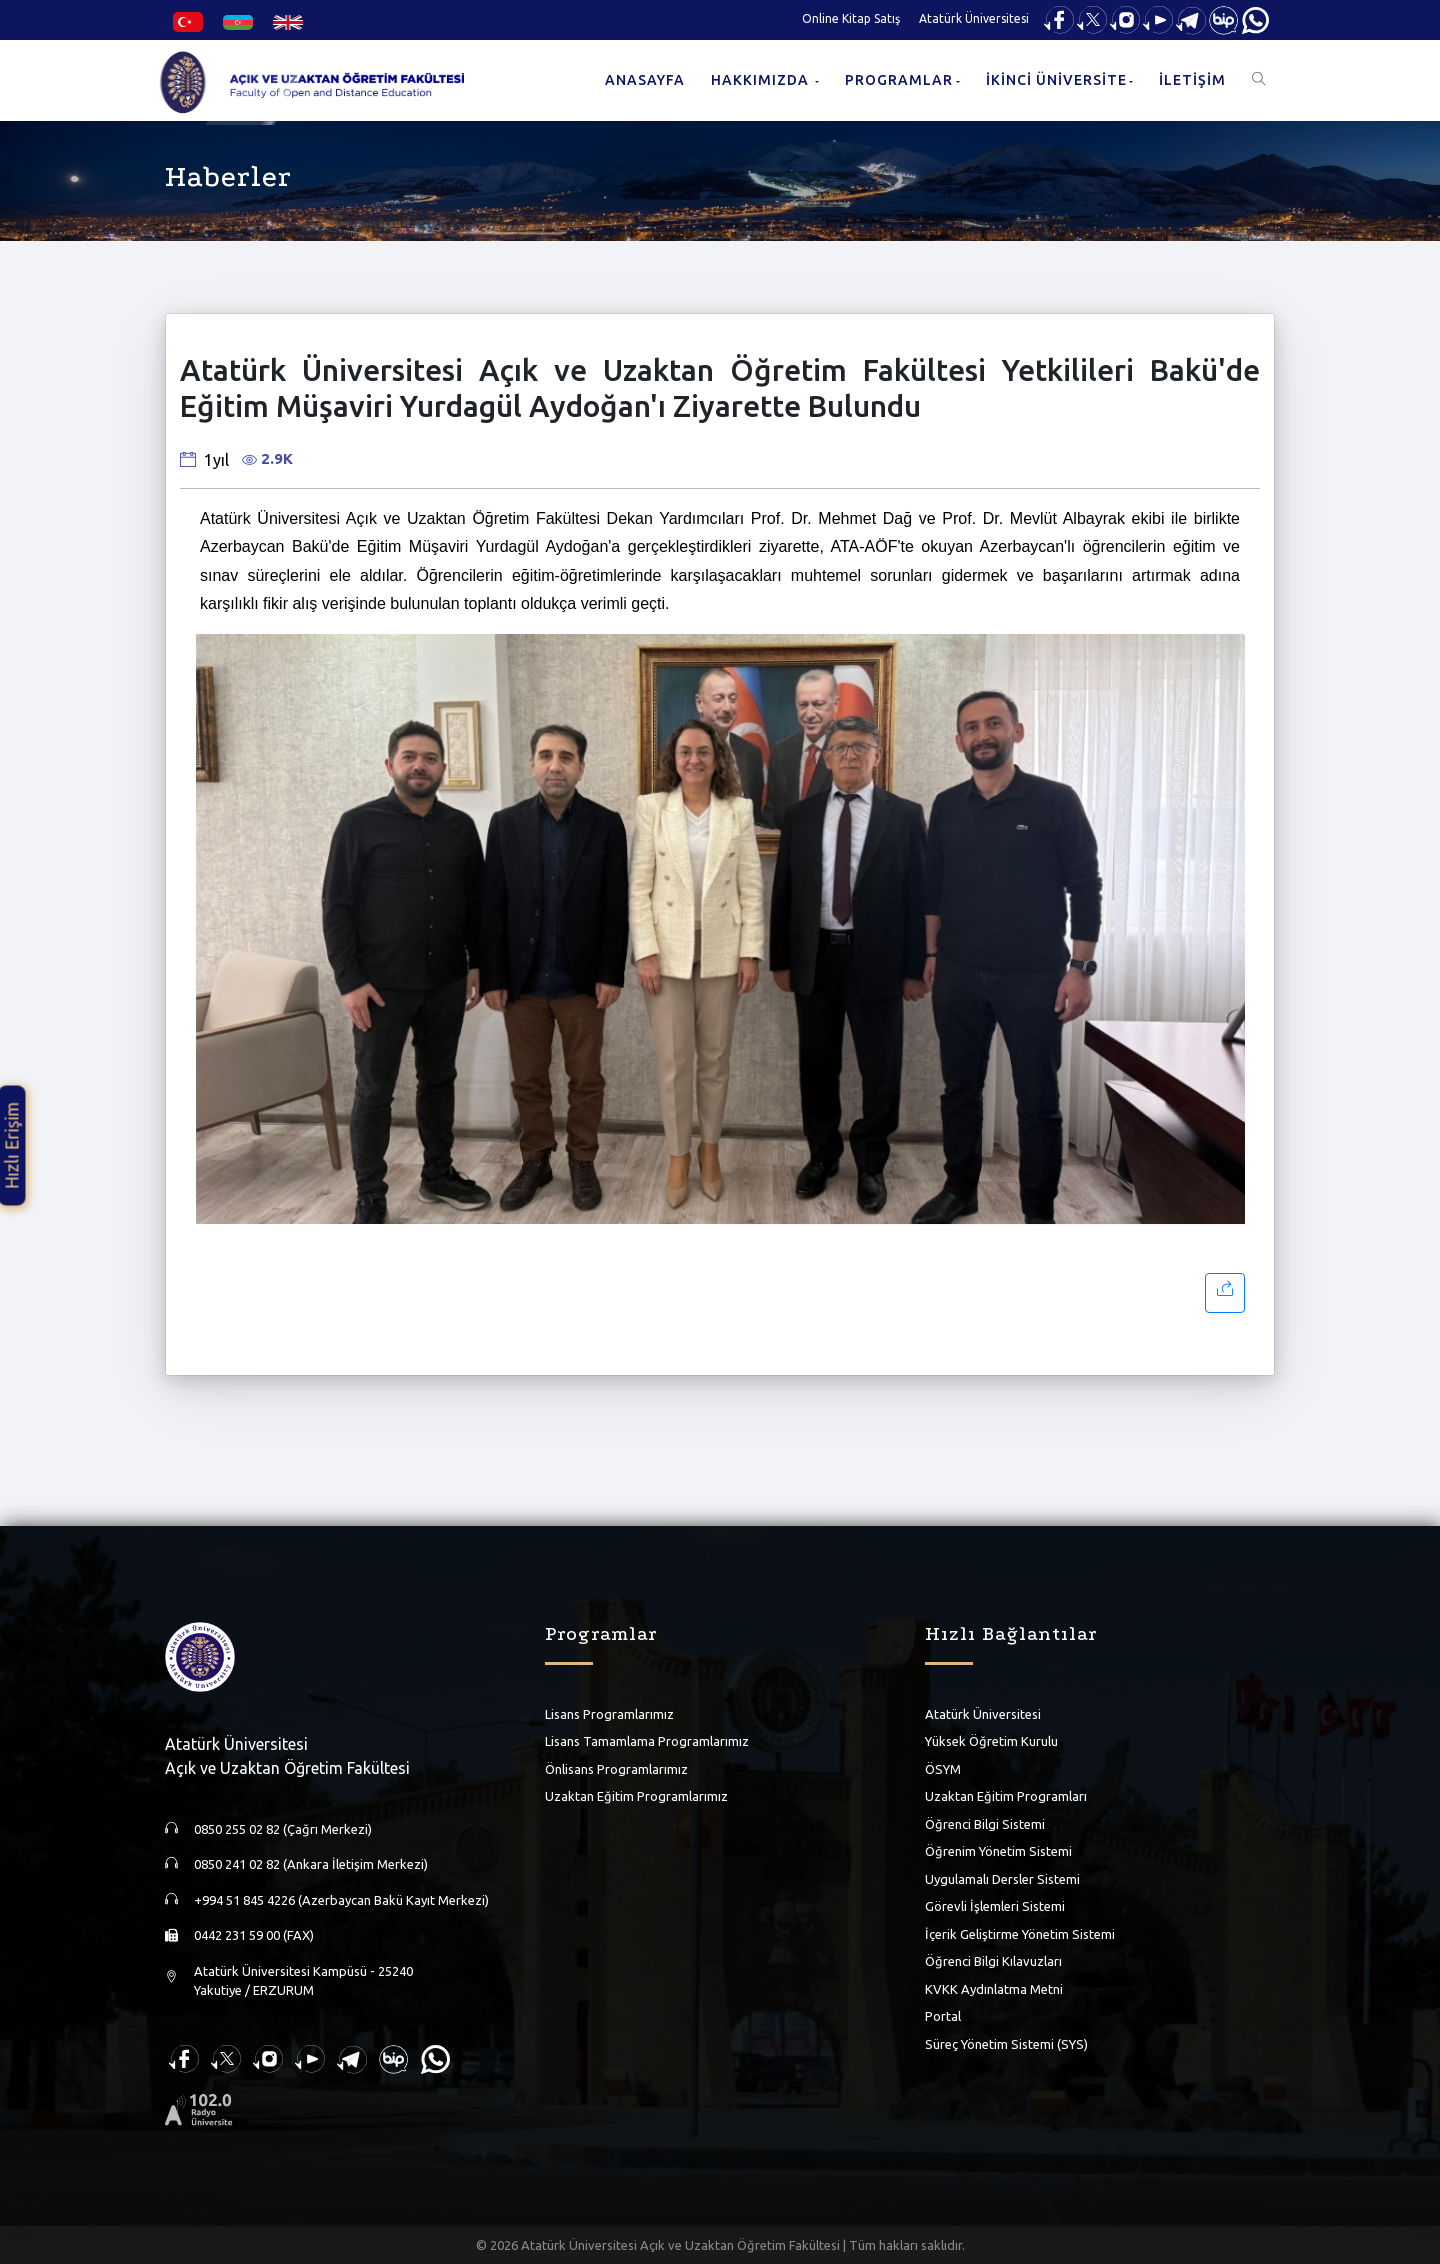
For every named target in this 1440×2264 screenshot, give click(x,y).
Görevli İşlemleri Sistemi (995, 1906)
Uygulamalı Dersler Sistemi (1002, 1879)
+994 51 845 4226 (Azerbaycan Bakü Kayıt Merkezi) (341, 1900)
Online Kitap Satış (851, 18)
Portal (943, 2016)
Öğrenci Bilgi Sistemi (985, 1824)
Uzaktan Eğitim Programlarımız (636, 1796)
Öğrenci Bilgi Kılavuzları (993, 1961)
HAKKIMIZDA (762, 80)
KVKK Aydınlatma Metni (994, 1989)
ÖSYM (943, 1769)
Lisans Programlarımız (609, 1714)
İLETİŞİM (1192, 80)
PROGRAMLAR (899, 80)
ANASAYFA (645, 80)
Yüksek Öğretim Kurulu (991, 1741)
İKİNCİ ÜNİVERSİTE (1056, 80)
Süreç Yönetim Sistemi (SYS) (1006, 2044)
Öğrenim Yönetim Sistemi (998, 1851)
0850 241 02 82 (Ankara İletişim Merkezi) (311, 1864)
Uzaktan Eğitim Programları (1006, 1796)
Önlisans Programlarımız (616, 1769)
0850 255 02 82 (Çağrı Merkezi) (283, 1829)
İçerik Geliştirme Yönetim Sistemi (1020, 1934)
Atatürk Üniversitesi (974, 18)
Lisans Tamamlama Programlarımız (647, 1741)
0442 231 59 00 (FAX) (254, 1935)
